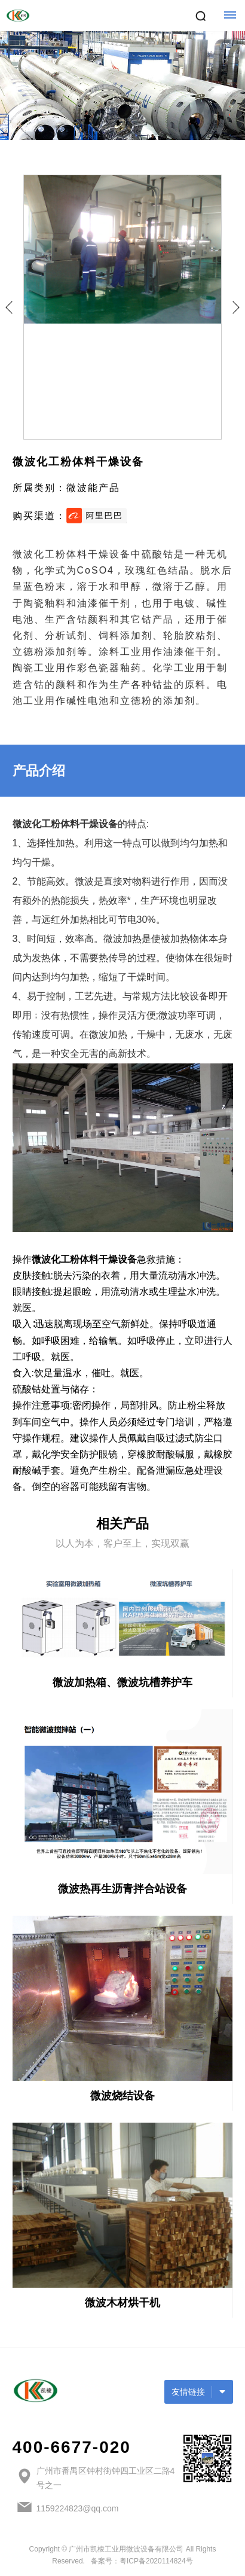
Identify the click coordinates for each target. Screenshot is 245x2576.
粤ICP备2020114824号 (156, 2561)
